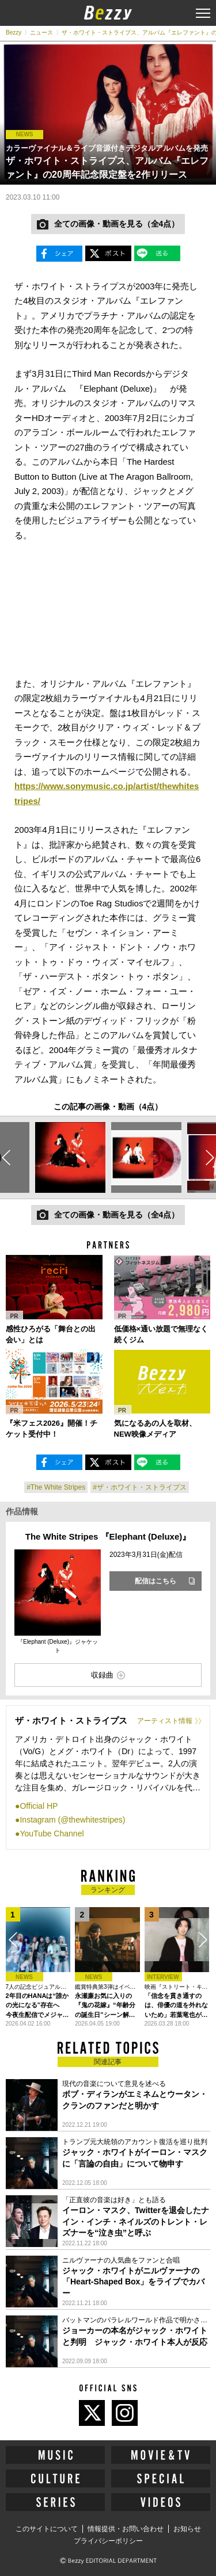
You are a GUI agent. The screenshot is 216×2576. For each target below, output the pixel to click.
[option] (70, 1157)
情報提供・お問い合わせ (126, 2529)
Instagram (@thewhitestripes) (72, 1819)
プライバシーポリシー (108, 2541)
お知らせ (187, 2529)
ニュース (41, 32)
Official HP (39, 1806)
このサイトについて (47, 2529)
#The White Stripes (55, 1487)
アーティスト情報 (164, 1721)
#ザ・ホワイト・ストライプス (140, 1487)
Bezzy (13, 32)
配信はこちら (155, 1581)
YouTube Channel (52, 1833)
